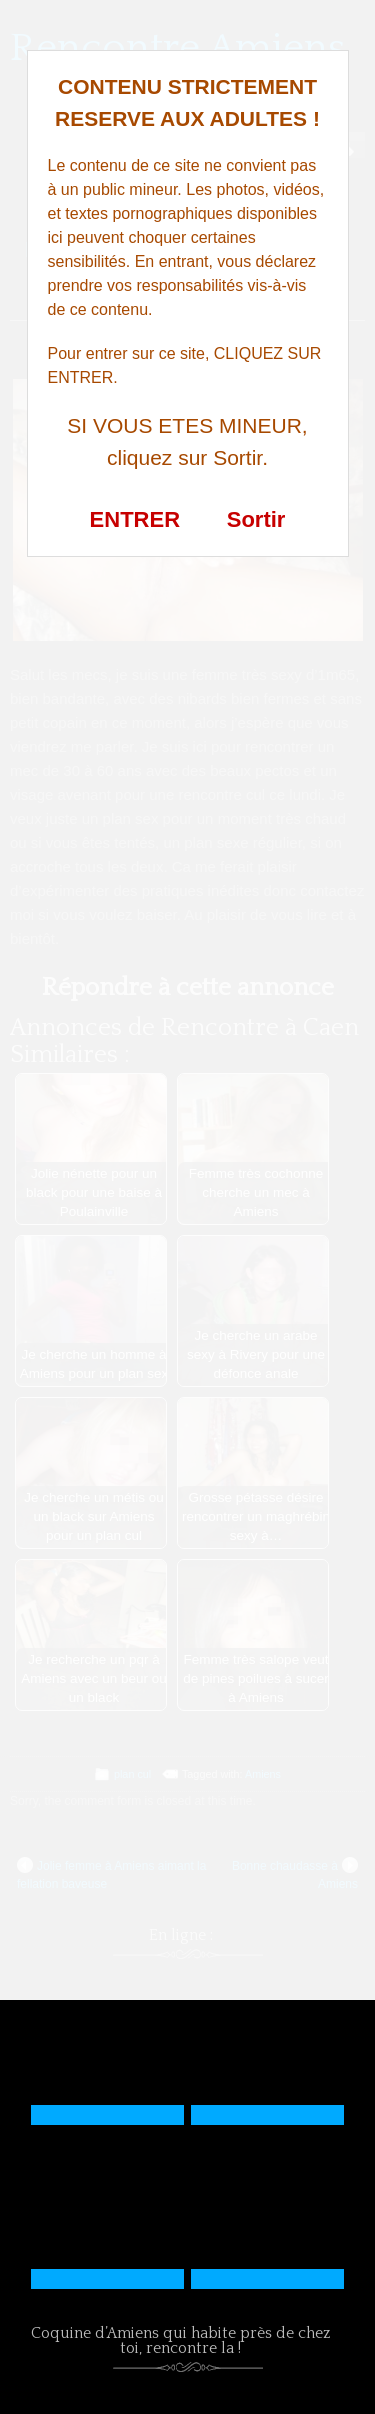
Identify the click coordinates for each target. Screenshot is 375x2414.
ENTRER (135, 519)
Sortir (256, 519)
